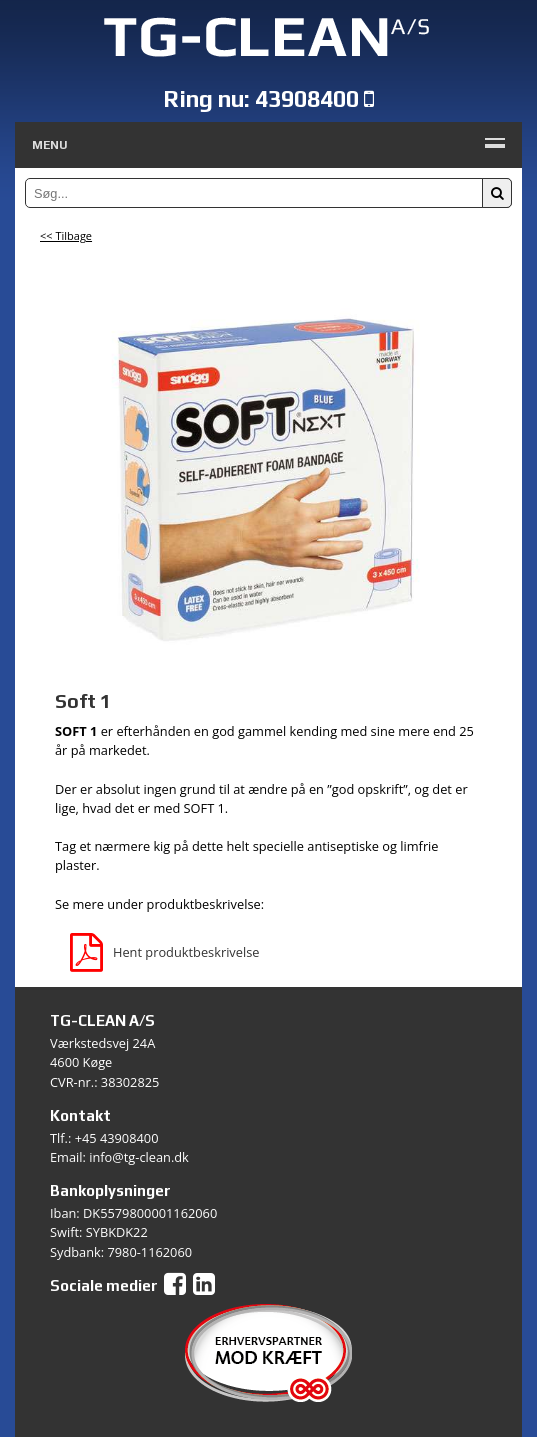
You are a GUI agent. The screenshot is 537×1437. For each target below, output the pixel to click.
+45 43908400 (117, 1138)
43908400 (307, 98)
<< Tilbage (66, 235)
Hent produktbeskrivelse (164, 952)
